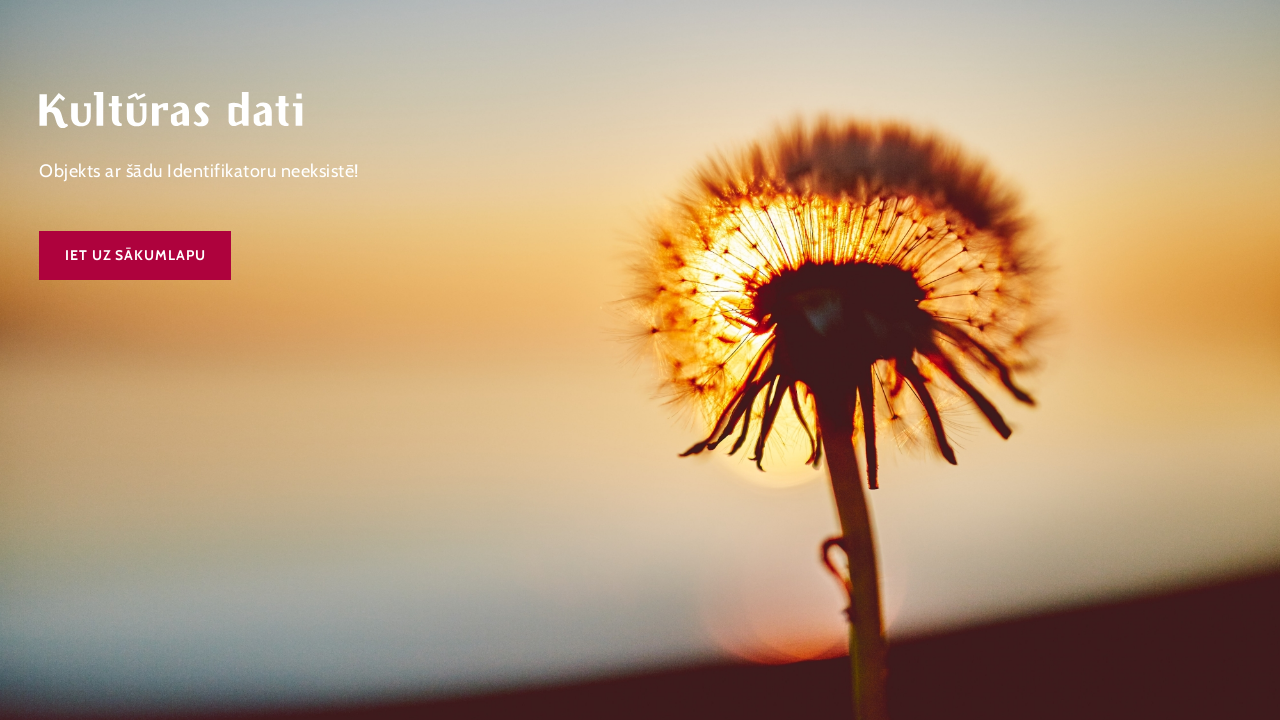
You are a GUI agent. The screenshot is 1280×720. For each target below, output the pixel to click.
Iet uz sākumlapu (135, 255)
